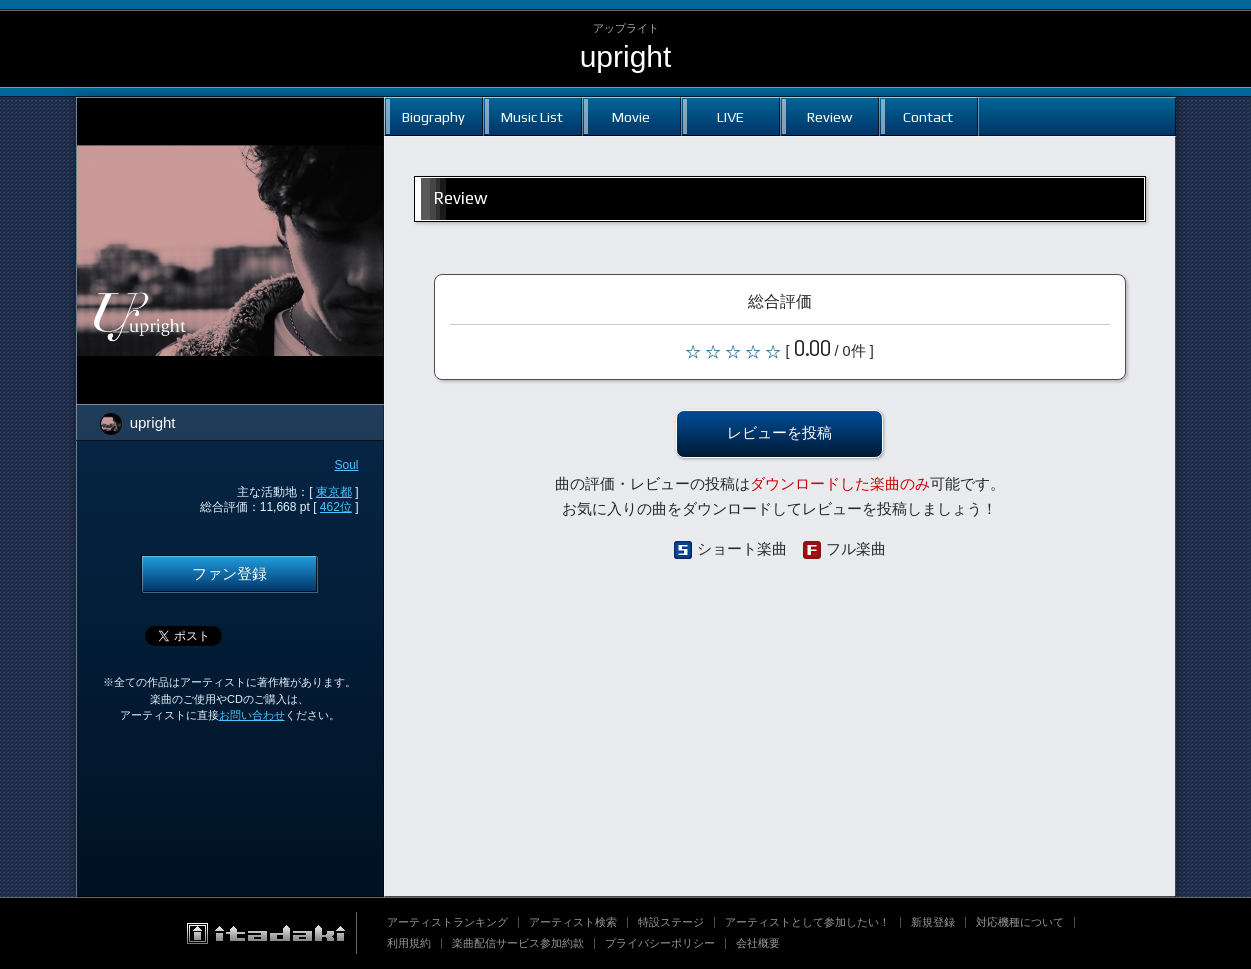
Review (829, 116)
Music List (532, 116)
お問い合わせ (252, 715)
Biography (433, 116)
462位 (336, 507)
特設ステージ (671, 922)
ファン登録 (229, 574)
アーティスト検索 (573, 922)
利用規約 (409, 943)
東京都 (334, 492)
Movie (631, 116)
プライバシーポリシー (660, 943)
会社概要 (758, 943)
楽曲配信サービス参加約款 (518, 943)
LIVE (730, 116)
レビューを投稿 (779, 433)
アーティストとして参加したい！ (807, 922)
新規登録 (933, 922)
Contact (928, 116)
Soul (346, 465)
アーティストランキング (447, 922)
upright (626, 56)
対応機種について (1020, 922)
